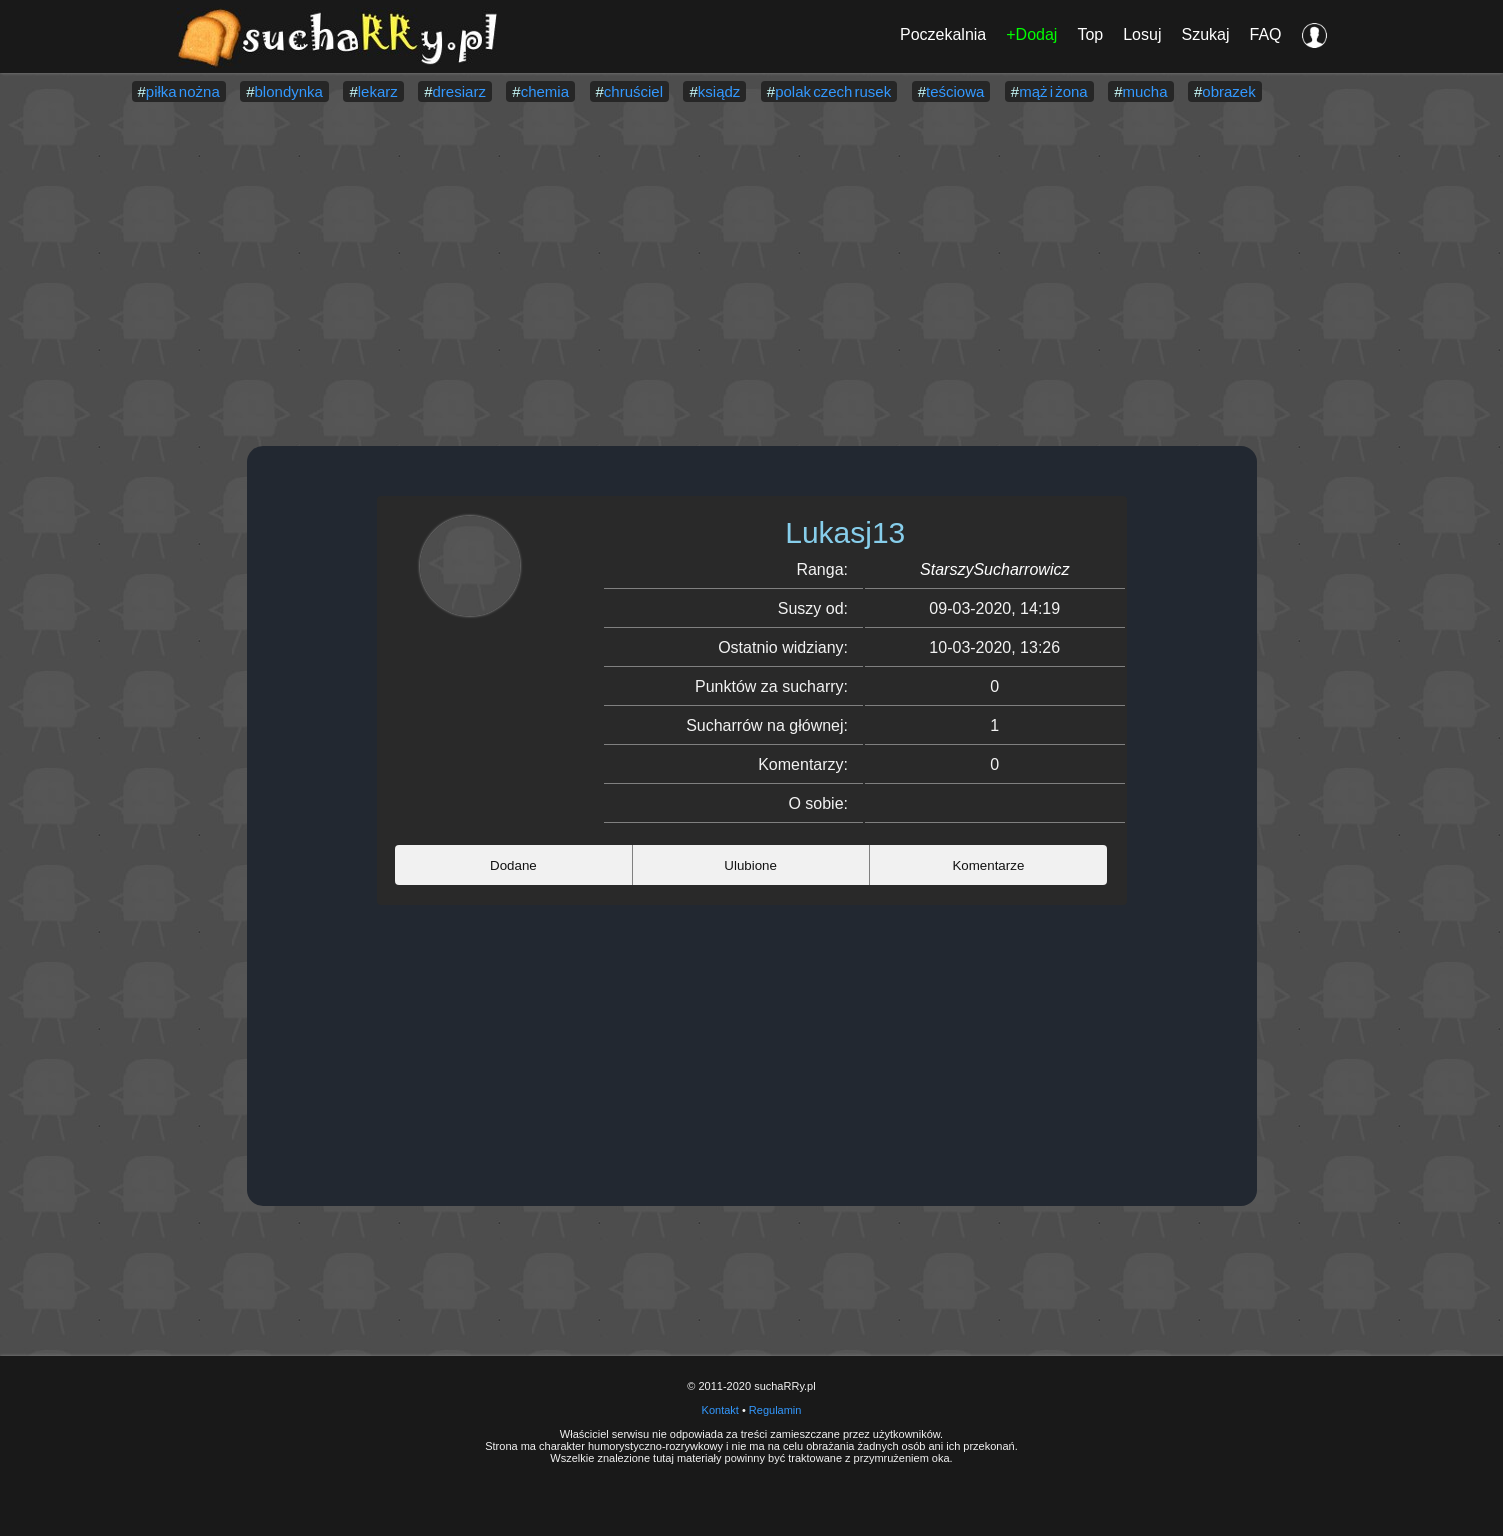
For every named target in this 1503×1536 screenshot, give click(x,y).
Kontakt (720, 1410)
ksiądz (719, 91)
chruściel (633, 91)
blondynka (289, 91)
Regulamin (775, 1410)
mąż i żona (1053, 91)
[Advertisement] (752, 276)
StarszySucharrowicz (994, 569)
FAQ (1265, 34)
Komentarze (988, 865)
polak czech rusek (833, 91)
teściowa (955, 91)
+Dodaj (1031, 34)
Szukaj (1205, 34)
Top (1090, 34)
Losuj (1142, 34)
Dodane (513, 865)
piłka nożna (183, 91)
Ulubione (750, 865)
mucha (1145, 91)
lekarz (378, 91)
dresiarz (459, 91)
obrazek (1228, 91)
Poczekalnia (943, 34)
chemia (545, 91)
